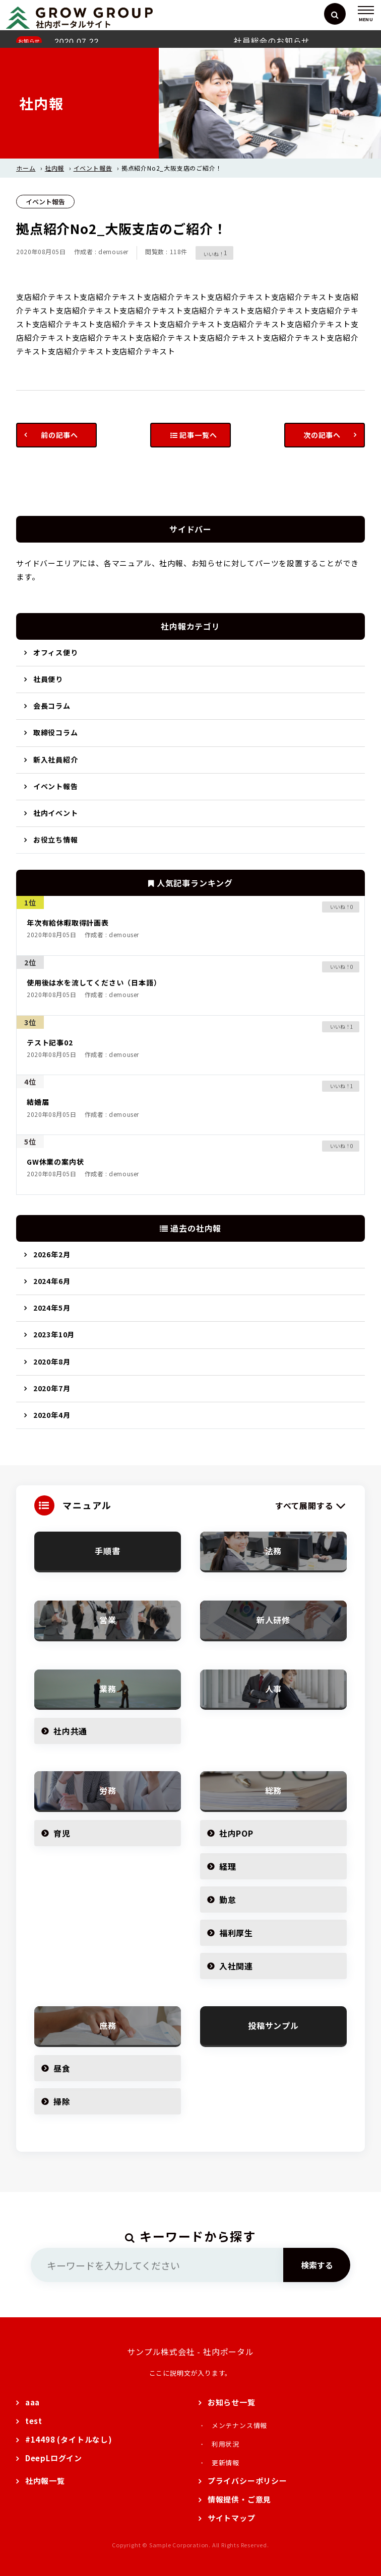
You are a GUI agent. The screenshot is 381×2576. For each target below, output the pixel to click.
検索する (317, 2265)
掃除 (62, 2101)
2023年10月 (54, 1334)
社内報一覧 (45, 2480)
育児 (62, 1833)
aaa (32, 2402)
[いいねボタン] (210, 253)
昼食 (62, 2068)
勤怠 (227, 1899)
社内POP (236, 1833)
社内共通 (70, 1731)
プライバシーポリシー (247, 2480)
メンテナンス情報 (239, 2425)
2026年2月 (52, 1254)
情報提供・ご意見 (239, 2499)
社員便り (48, 679)
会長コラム (52, 706)
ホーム (25, 168)
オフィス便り (55, 652)
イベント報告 (93, 168)
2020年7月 (52, 1388)
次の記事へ (322, 435)
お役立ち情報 (55, 840)
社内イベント (55, 813)
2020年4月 (52, 1415)
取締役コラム (55, 732)
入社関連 (236, 1966)
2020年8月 (52, 1361)
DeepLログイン (53, 2458)
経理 (227, 1866)
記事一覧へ (193, 435)
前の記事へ (59, 435)
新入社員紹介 (55, 759)
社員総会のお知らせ (272, 41)
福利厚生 (236, 1933)
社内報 (54, 168)
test (33, 2420)
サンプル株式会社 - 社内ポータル (190, 2351)
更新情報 (225, 2462)
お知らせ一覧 (232, 2402)
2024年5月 (52, 1308)
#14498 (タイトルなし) (68, 2439)
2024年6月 (52, 1281)
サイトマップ (232, 2518)
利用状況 (225, 2444)
